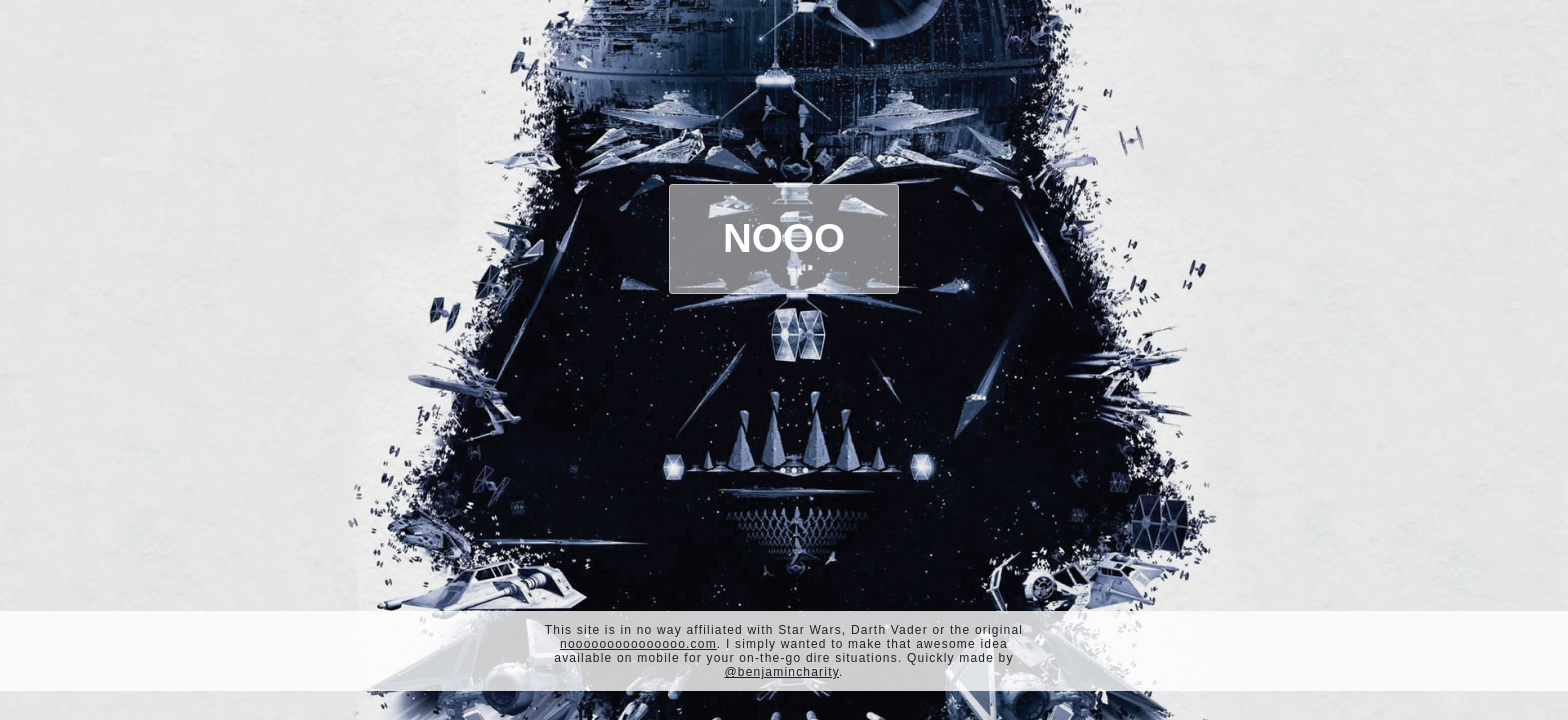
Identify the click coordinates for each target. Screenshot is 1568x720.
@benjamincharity (781, 672)
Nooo (784, 238)
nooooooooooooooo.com (638, 644)
